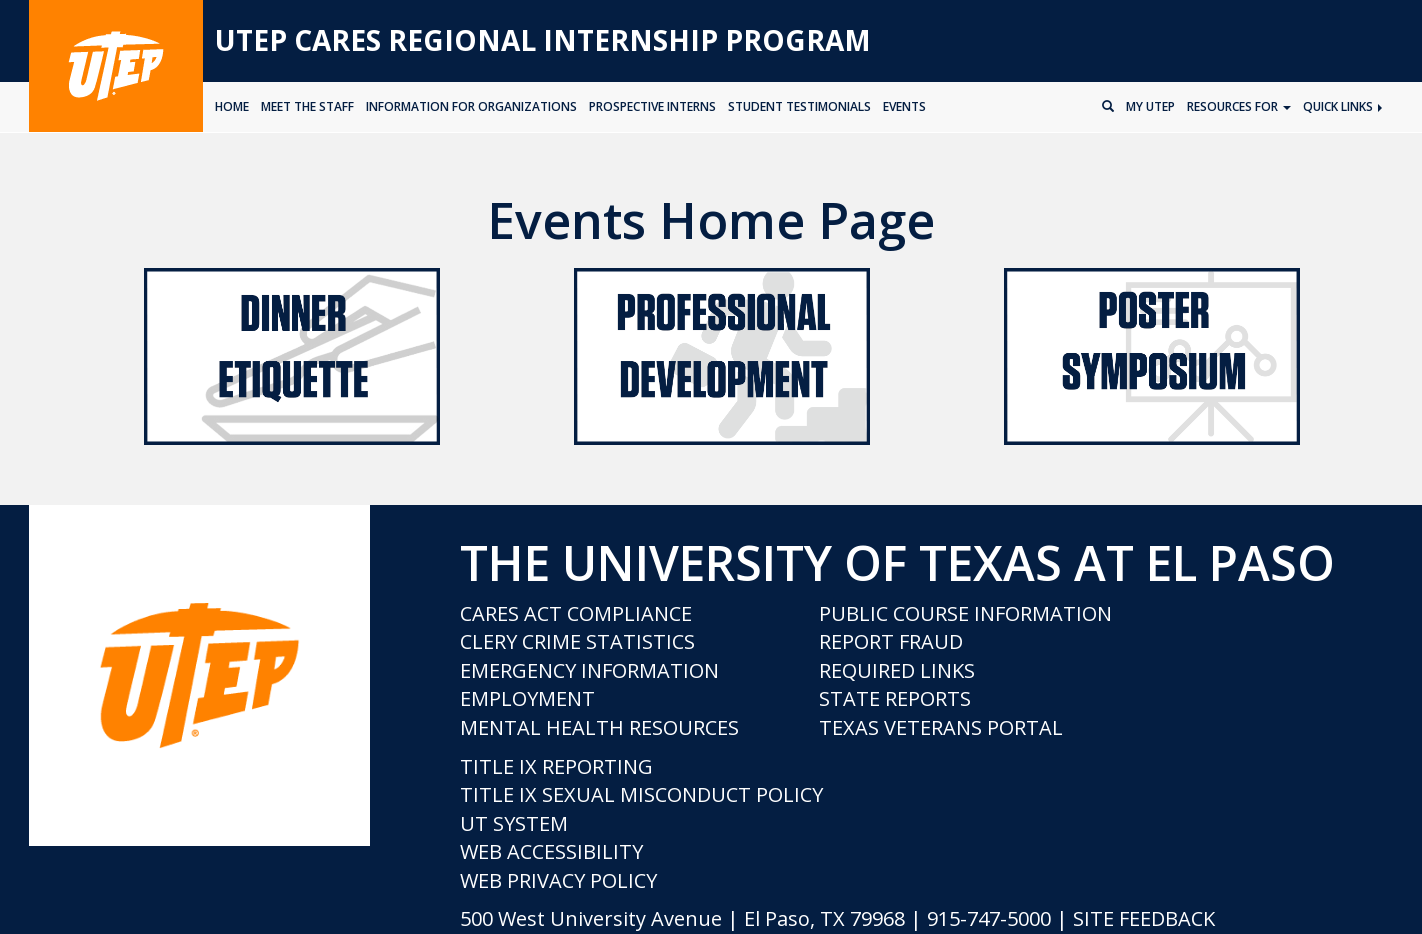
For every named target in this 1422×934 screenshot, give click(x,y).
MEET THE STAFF (307, 106)
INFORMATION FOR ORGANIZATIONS (471, 106)
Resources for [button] (1239, 106)
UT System (514, 823)
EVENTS (904, 106)
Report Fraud (891, 641)
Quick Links (1342, 106)
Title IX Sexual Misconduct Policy (641, 794)
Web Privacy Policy (558, 880)
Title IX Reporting (556, 766)
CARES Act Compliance (576, 613)
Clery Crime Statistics (577, 641)
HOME (232, 106)
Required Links (897, 670)
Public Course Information (965, 613)
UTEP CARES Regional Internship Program (543, 40)
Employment (527, 698)
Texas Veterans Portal (941, 727)
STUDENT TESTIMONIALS (799, 106)
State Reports (895, 698)
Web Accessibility (551, 851)
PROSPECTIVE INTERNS (652, 106)
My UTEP (1150, 106)
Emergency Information (589, 670)
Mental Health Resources (599, 727)
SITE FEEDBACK (1144, 918)
